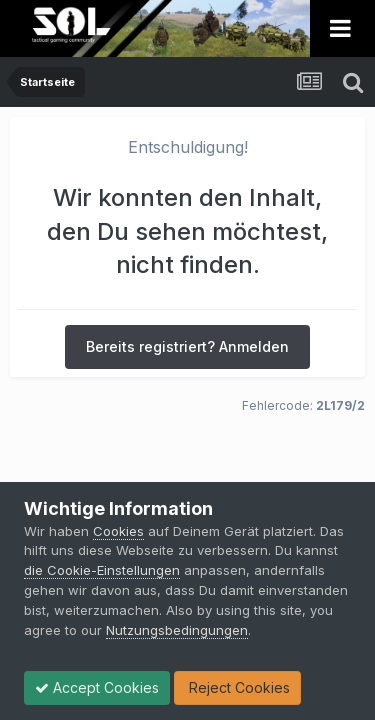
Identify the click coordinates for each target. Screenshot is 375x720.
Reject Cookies (237, 687)
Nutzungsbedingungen (177, 630)
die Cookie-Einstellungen (102, 570)
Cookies (118, 531)
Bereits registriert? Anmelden (187, 346)
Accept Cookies (97, 687)
